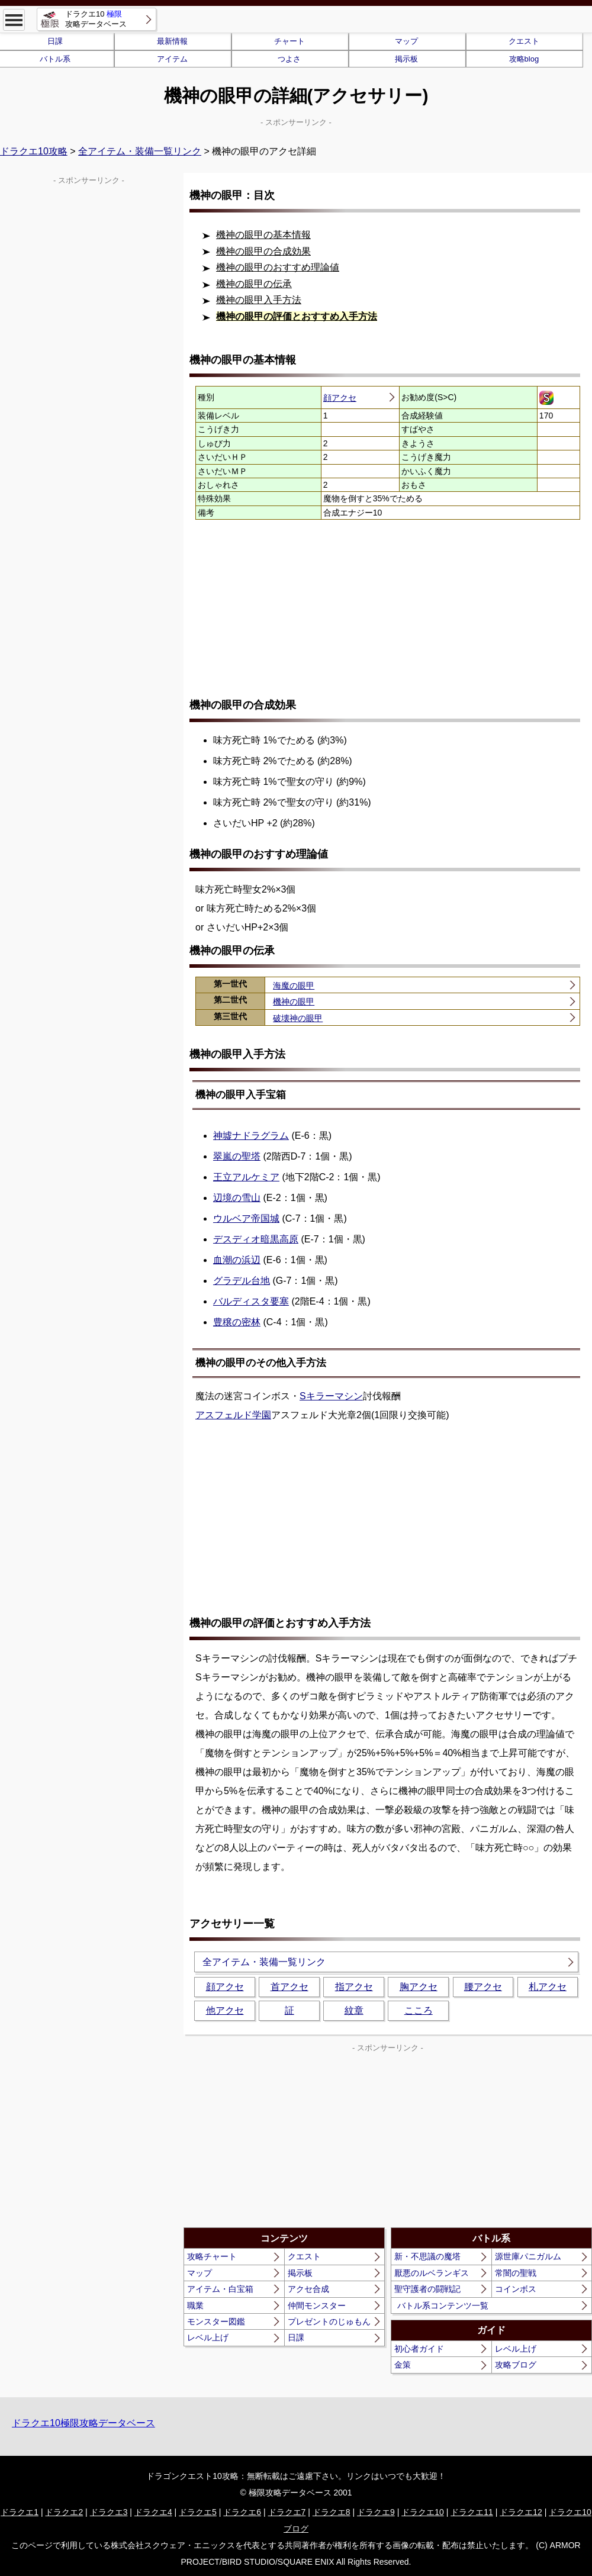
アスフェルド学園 (233, 1415)
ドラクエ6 (242, 2512)
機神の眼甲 (293, 1001)
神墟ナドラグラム (251, 1136)
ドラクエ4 (153, 2512)
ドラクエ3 (109, 2512)
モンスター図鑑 (216, 2321)
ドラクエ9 (376, 2512)
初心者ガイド (419, 2348)
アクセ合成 (308, 2289)
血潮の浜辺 (236, 1260)
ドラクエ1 (19, 2512)
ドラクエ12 (521, 2512)
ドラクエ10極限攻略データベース (83, 2423)
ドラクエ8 (331, 2512)
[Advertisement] (387, 608)
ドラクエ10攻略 (33, 151)
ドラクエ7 (287, 2512)
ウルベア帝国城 (246, 1218)
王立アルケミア (246, 1177)
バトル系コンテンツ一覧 (442, 2305)
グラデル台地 (241, 1281)
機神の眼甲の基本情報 (263, 235)
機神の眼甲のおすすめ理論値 (277, 267)
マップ (406, 41)
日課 (296, 2337)
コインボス (515, 2289)
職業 (195, 2305)
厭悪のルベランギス (431, 2273)
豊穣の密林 (236, 1322)
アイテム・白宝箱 (220, 2289)
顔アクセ (339, 397)
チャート (289, 41)
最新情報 (172, 41)
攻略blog (524, 58)
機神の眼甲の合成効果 (263, 251)
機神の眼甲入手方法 (258, 300)
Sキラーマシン (331, 1396)
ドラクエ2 (64, 2512)
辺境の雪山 (236, 1198)
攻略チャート (212, 2256)
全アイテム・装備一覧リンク (139, 151)
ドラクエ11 (472, 2512)
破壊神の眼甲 (298, 1018)
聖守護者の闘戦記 (427, 2289)
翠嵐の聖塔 (236, 1156)
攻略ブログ (515, 2364)
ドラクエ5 (198, 2512)
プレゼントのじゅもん (329, 2321)
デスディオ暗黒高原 (255, 1239)
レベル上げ (208, 2337)
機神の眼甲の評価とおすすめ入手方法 (296, 316)
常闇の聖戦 (515, 2273)
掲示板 (406, 58)
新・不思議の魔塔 (427, 2256)
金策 (402, 2364)
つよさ (289, 58)
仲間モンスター (317, 2305)
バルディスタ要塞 (251, 1301)
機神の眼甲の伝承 (254, 284)
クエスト (524, 41)
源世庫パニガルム (528, 2256)
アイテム (172, 58)
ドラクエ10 (422, 2512)
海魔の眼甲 (293, 985)
